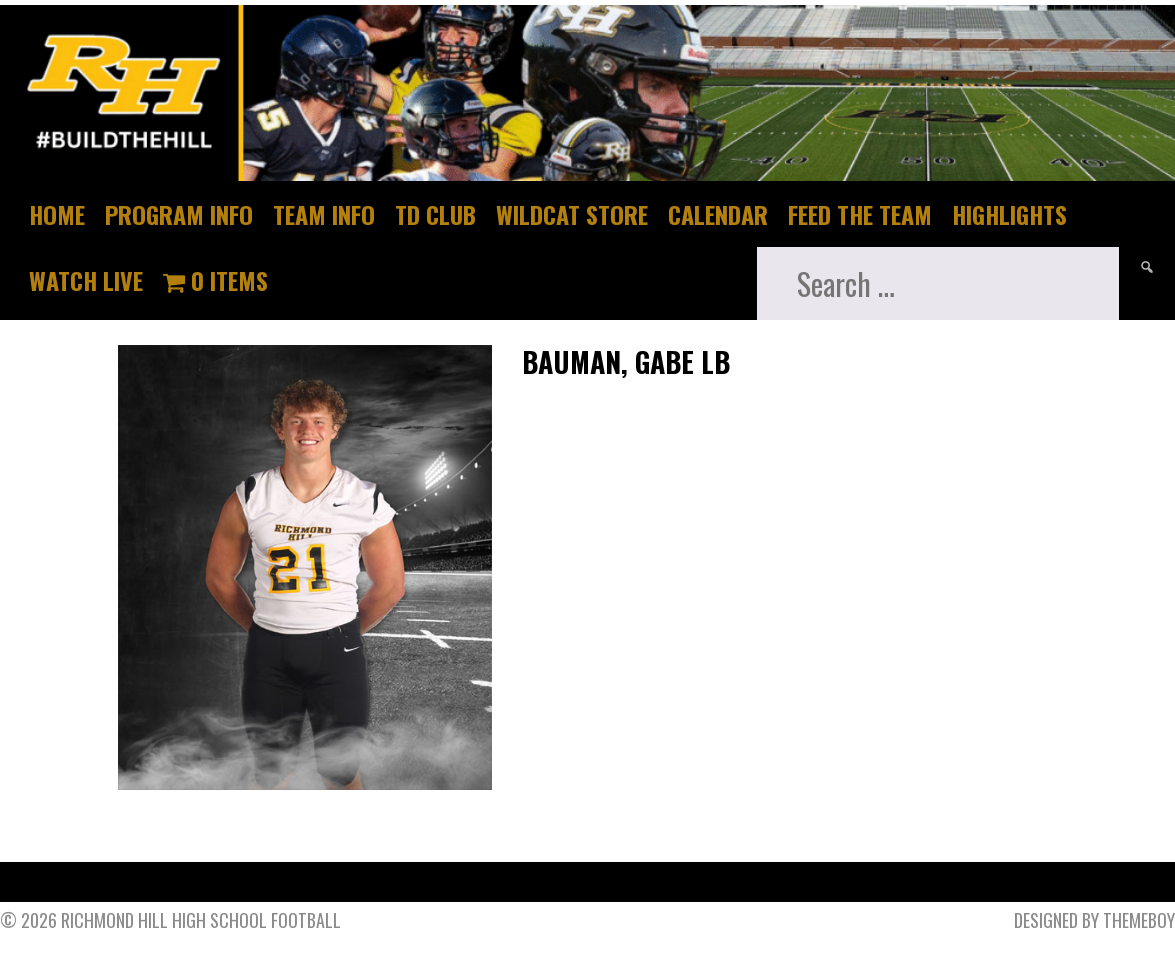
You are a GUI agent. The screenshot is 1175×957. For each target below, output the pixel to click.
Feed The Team (860, 214)
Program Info (179, 214)
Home (57, 214)
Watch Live (86, 280)
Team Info (324, 214)
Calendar (718, 214)
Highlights (1009, 214)
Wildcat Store (572, 214)
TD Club (435, 214)
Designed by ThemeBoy (1094, 920)
